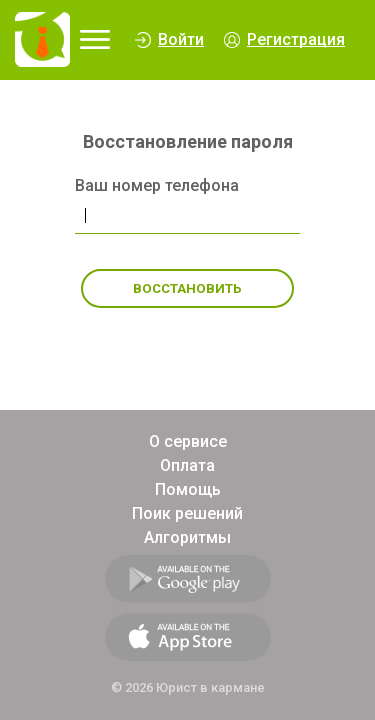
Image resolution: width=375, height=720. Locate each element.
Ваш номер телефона (157, 185)
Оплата (187, 465)
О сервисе (188, 441)
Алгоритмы (187, 537)
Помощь (188, 489)
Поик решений (187, 513)
